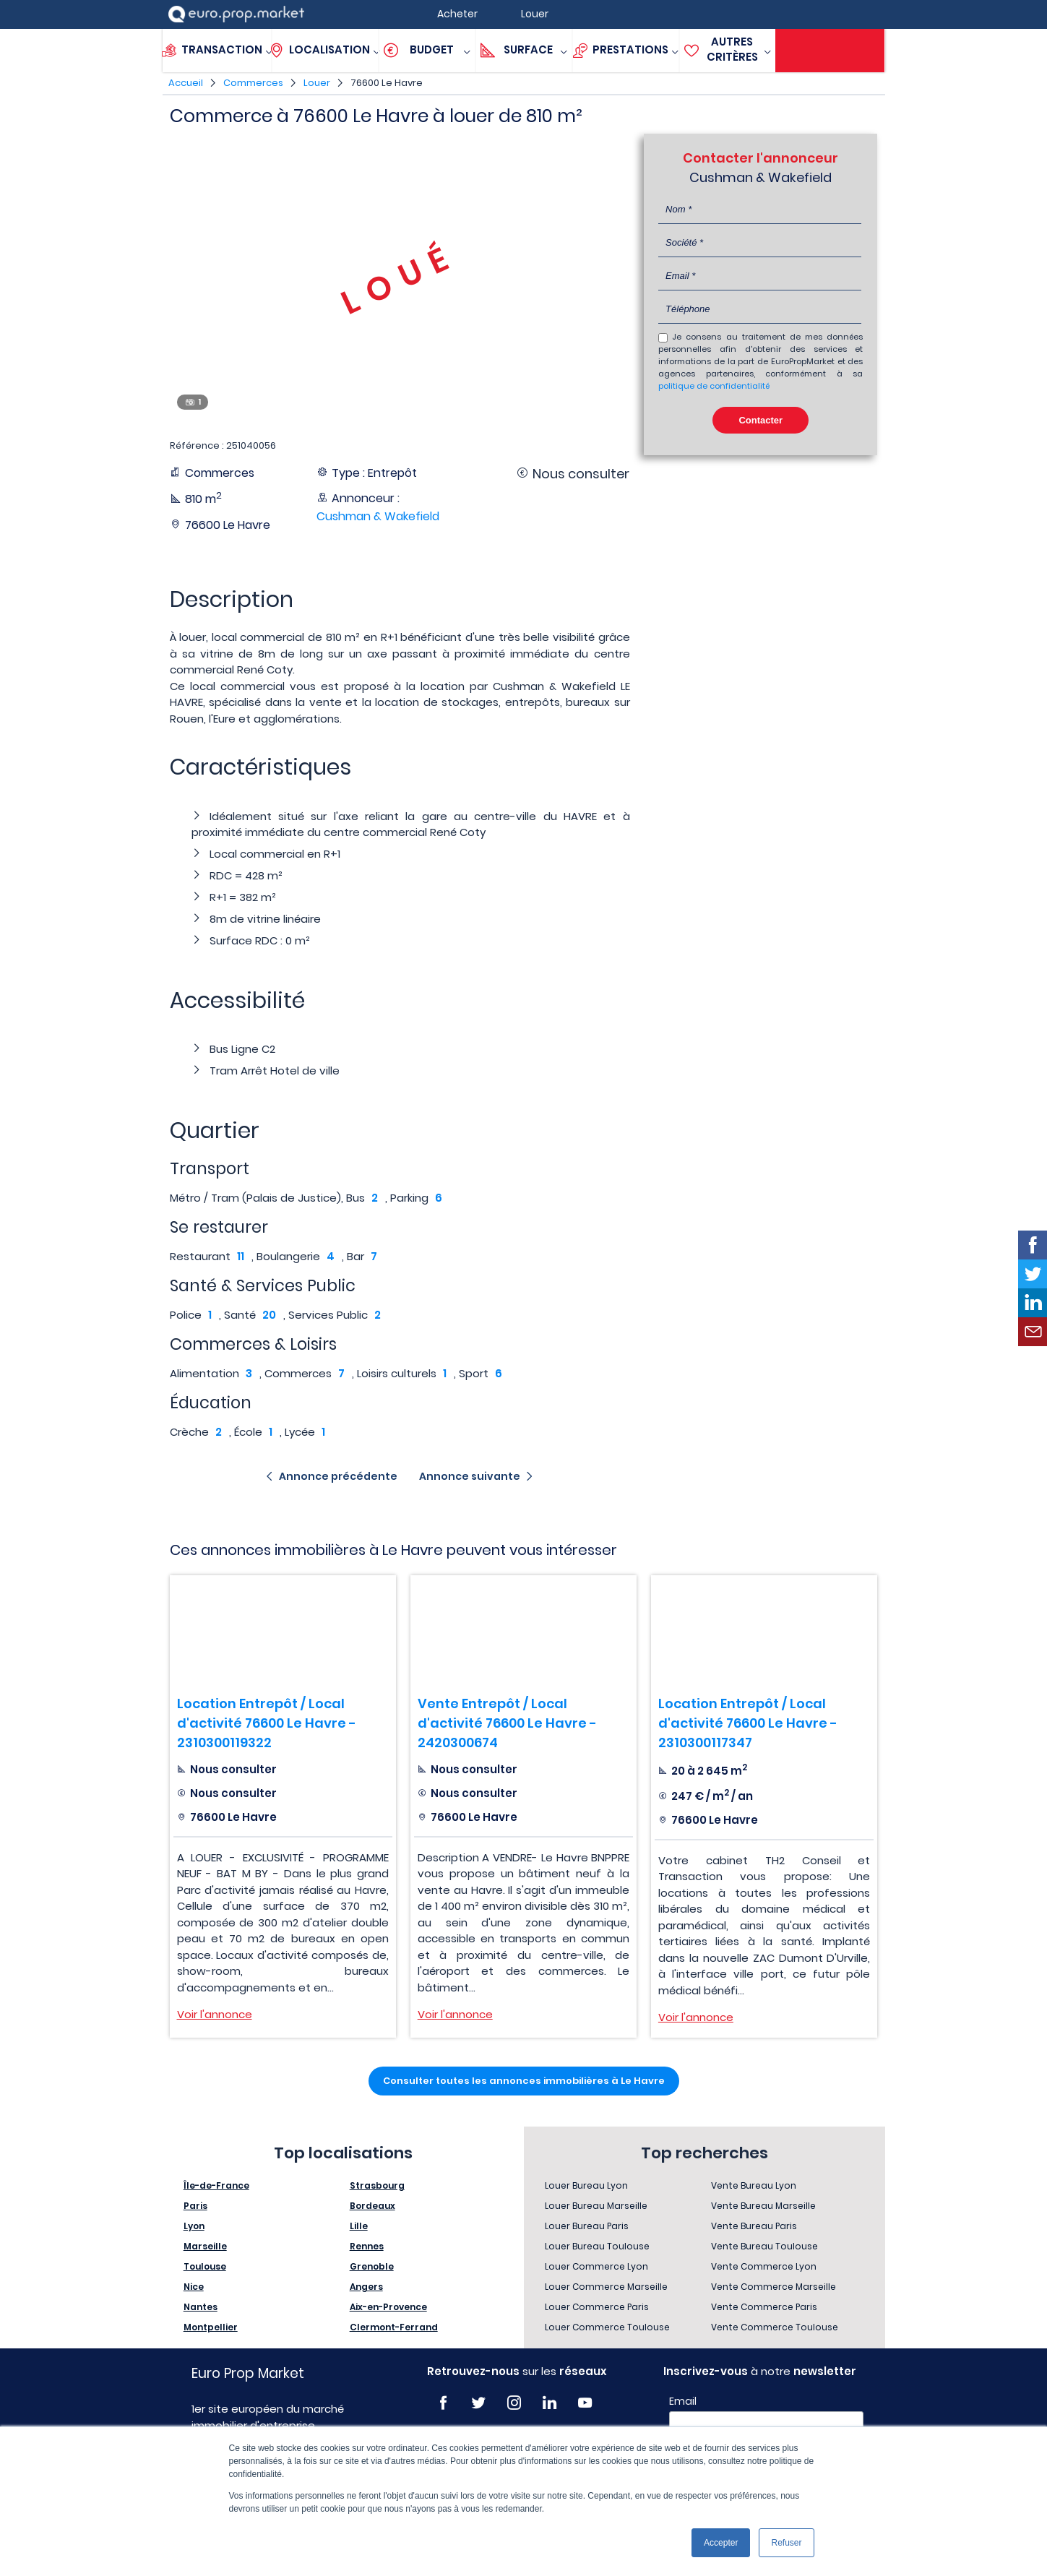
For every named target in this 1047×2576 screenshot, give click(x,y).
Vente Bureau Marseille (763, 2206)
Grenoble (372, 2266)
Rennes (367, 2246)
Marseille (205, 2246)
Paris (195, 2206)
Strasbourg (377, 2185)
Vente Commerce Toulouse (774, 2327)
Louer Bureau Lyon (586, 2185)
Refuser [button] (786, 2543)
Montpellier (211, 2327)
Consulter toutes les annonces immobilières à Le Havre (524, 2081)
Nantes (200, 2307)
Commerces (253, 83)
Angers (366, 2286)
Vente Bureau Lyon (753, 2185)
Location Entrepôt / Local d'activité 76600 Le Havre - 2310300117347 (747, 1723)
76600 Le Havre (386, 83)
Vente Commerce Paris (764, 2307)
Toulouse (205, 2266)
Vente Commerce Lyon (764, 2266)
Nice (194, 2286)
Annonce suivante (469, 1476)
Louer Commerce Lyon (596, 2266)
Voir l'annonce (214, 2014)
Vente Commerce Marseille (773, 2286)
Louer (316, 83)
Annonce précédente (338, 1476)
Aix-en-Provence (388, 2307)
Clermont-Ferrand (394, 2327)
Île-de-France (216, 2185)
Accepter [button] (721, 2543)
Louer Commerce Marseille (606, 2286)
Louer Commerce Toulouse (607, 2327)
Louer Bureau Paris (587, 2226)
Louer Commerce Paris (597, 2307)
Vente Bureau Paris (754, 2226)
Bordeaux (372, 2206)
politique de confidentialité (714, 386)
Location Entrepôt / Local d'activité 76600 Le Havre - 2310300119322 (266, 1723)
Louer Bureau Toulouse (597, 2246)
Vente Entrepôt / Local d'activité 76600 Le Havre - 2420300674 (507, 1723)
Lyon (194, 2226)
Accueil (185, 83)
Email (683, 2401)
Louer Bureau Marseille (596, 2206)
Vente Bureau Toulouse (764, 2246)
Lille (359, 2226)
